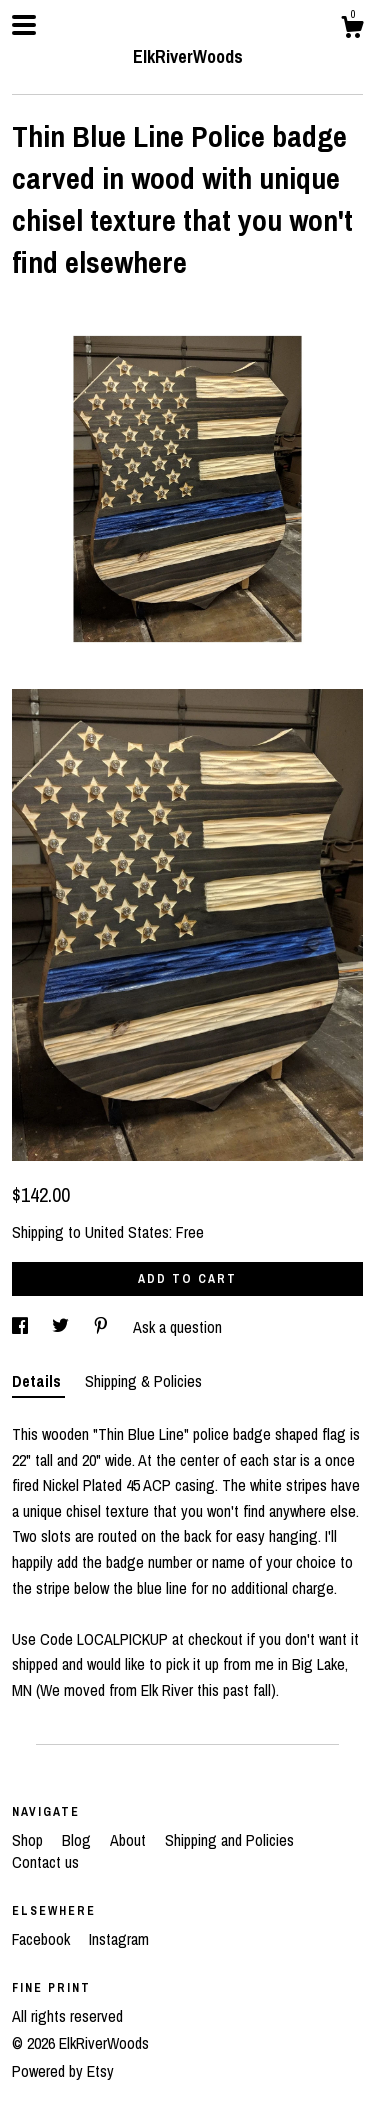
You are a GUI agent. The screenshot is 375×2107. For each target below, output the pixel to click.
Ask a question (177, 1327)
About (130, 1840)
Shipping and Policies (229, 1840)
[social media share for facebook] (22, 1327)
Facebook (43, 1939)
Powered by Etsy (63, 2071)
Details (38, 1381)
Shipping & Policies (143, 1381)
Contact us (45, 1862)
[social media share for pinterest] (103, 1327)
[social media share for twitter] (62, 1327)
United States (127, 1232)
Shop (29, 1840)
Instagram (119, 1939)
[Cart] (352, 30)
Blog (78, 1840)
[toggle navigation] (24, 25)
